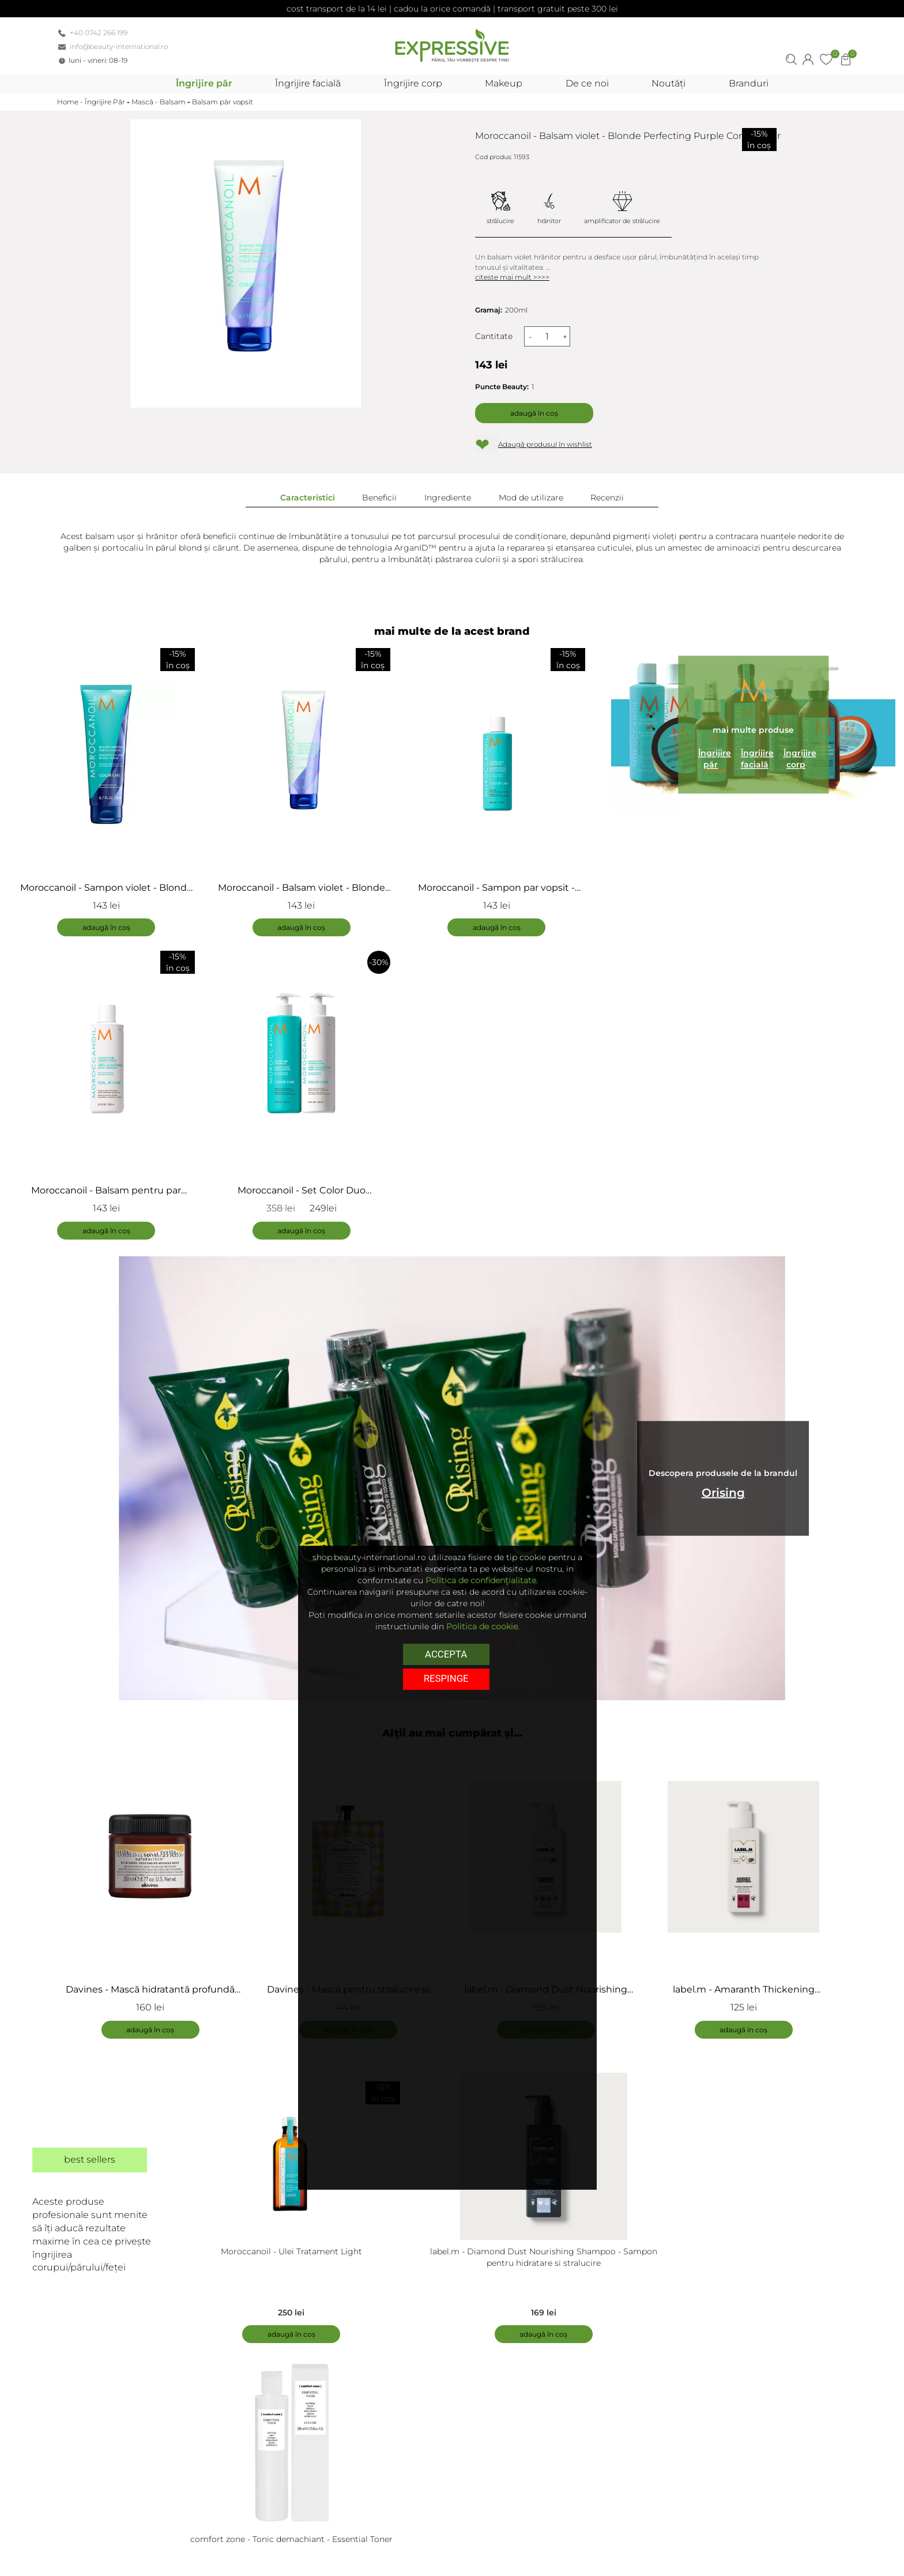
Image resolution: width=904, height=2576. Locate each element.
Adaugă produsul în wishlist (545, 444)
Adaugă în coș (534, 413)
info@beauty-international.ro (119, 46)
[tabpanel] (156, 1892)
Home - (71, 101)
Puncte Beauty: (502, 386)
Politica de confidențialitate (480, 1580)
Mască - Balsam (158, 101)
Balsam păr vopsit (222, 101)
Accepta (446, 1654)
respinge (446, 1678)
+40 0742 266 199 (98, 32)
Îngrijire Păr (105, 101)
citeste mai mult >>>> (512, 277)
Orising (723, 1493)
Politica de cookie (482, 1626)
